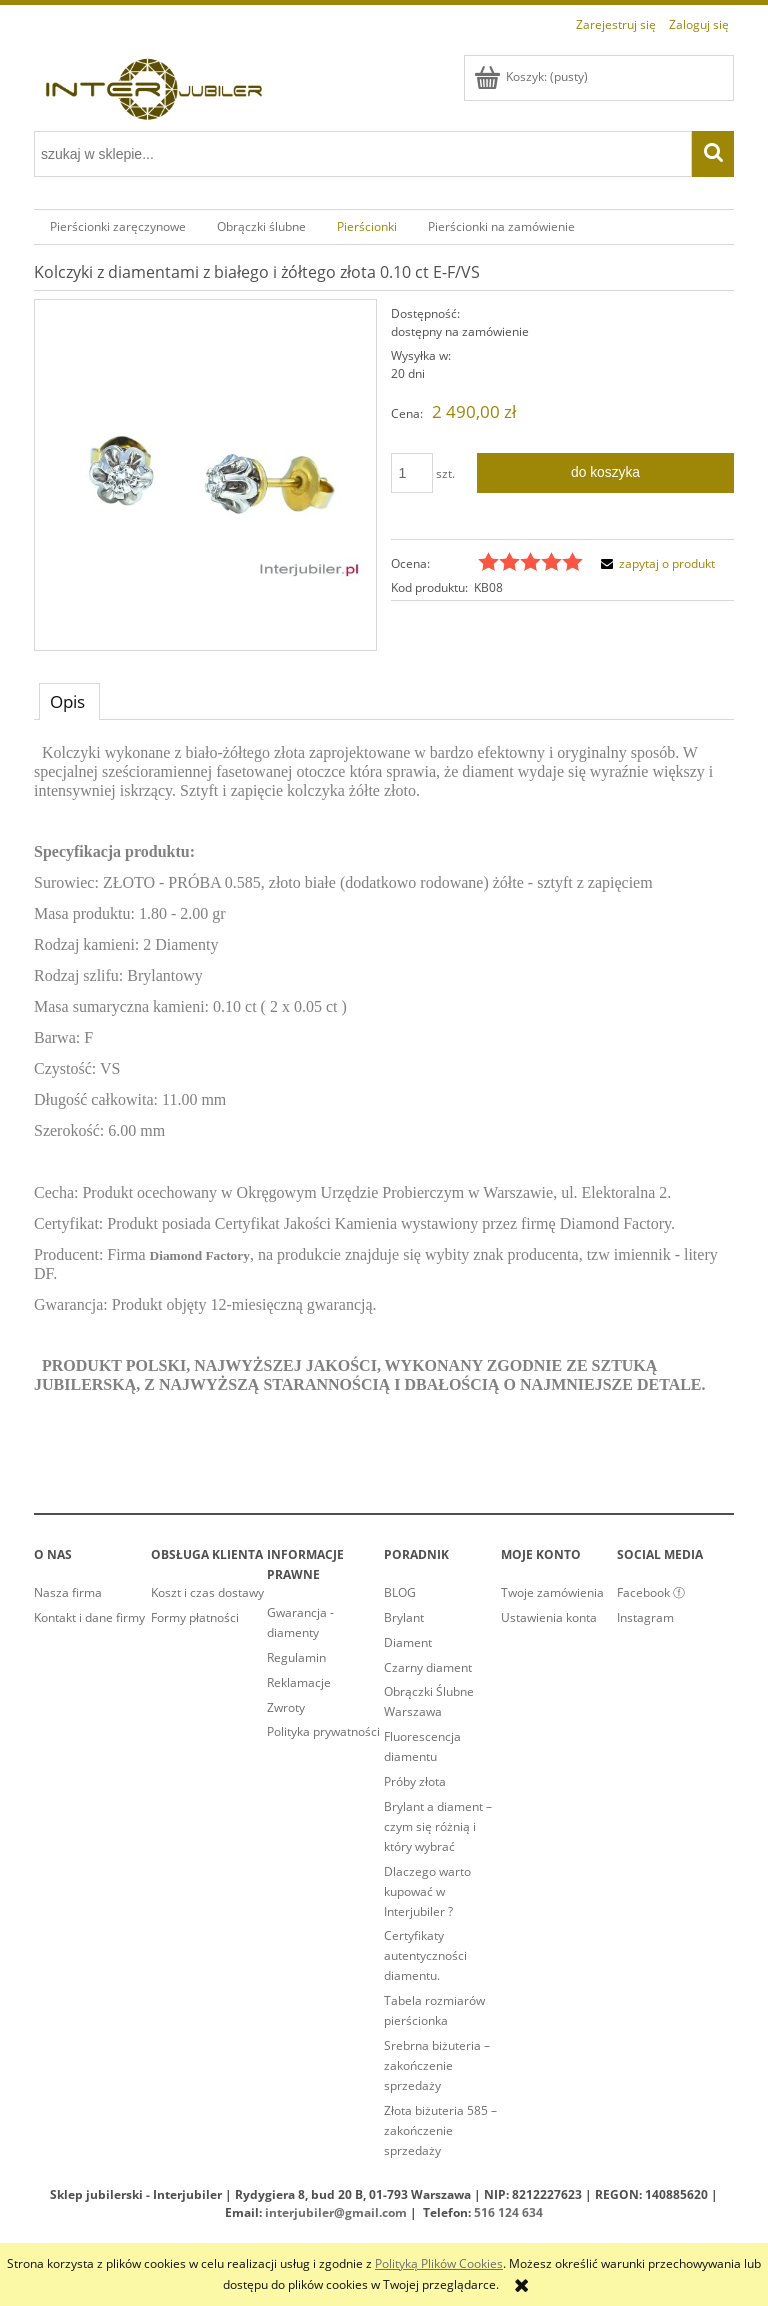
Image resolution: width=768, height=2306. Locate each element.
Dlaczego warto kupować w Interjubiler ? (427, 1891)
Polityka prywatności (323, 1731)
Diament (408, 1642)
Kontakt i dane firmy (89, 1617)
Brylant (404, 1617)
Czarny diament (428, 1667)
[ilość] (412, 473)
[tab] (69, 701)
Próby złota (415, 1781)
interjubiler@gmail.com (336, 2212)
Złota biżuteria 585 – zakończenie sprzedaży (440, 2130)
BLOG (400, 1592)
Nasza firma (68, 1592)
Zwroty (286, 1707)
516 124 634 (508, 2212)
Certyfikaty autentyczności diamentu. (425, 1955)
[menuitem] (117, 227)
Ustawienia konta (549, 1617)
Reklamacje (299, 1682)
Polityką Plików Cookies (439, 2263)
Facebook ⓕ (651, 1592)
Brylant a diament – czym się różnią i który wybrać (438, 1826)
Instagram (645, 1617)
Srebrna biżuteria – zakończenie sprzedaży (437, 2065)
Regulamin (296, 1657)
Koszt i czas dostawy (207, 1592)
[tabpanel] (384, 1084)
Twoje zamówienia (552, 1592)
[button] (655, 563)
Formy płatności (195, 1617)
